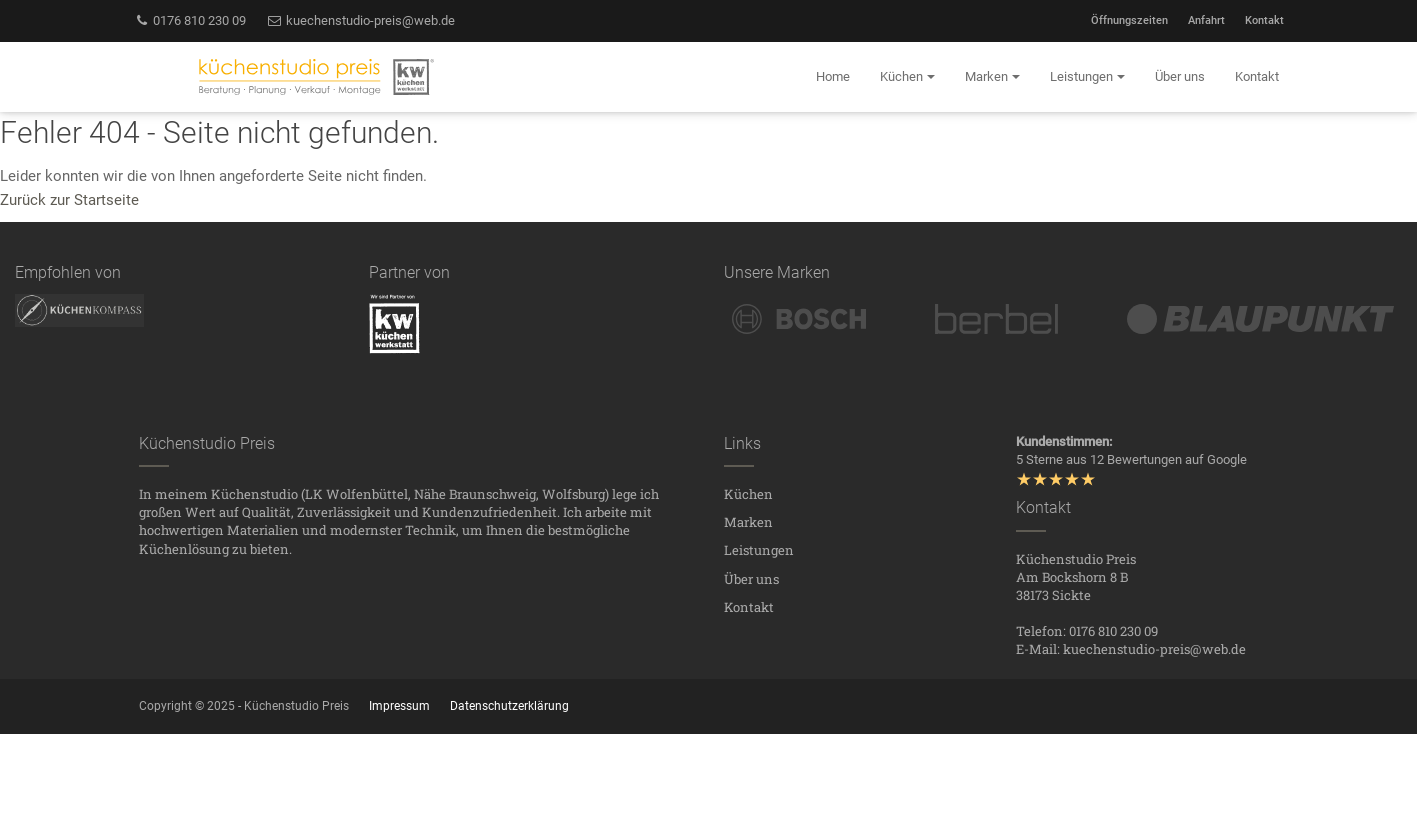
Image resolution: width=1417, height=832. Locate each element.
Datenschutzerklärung (509, 706)
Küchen (748, 494)
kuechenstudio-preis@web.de (360, 20)
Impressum (399, 706)
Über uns (751, 579)
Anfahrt (1206, 20)
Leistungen (759, 550)
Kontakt (1264, 20)
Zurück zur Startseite (69, 200)
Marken (748, 522)
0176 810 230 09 (190, 20)
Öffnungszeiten (1129, 20)
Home (833, 76)
